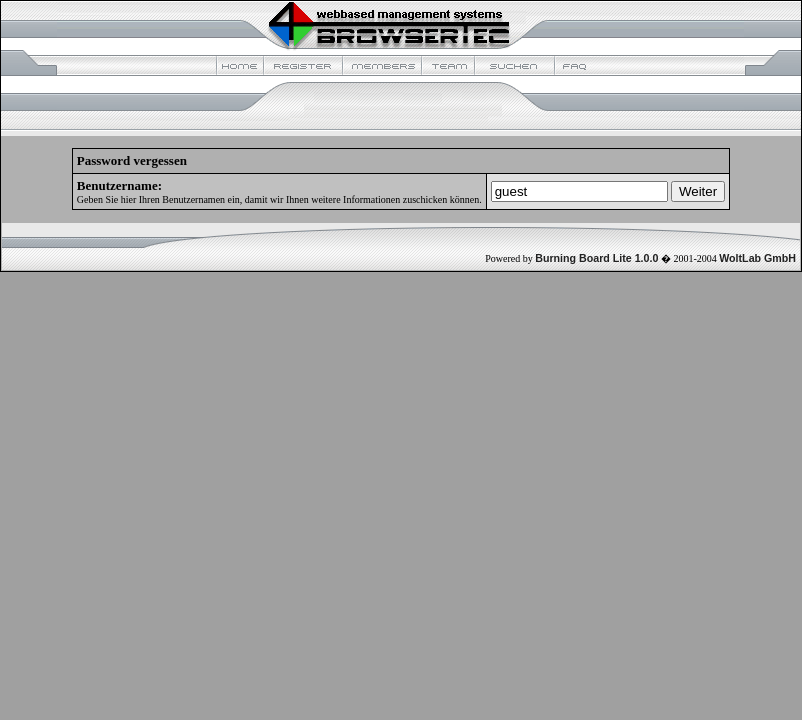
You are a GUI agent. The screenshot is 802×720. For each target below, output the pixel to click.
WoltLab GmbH (757, 258)
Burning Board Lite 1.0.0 (596, 258)
